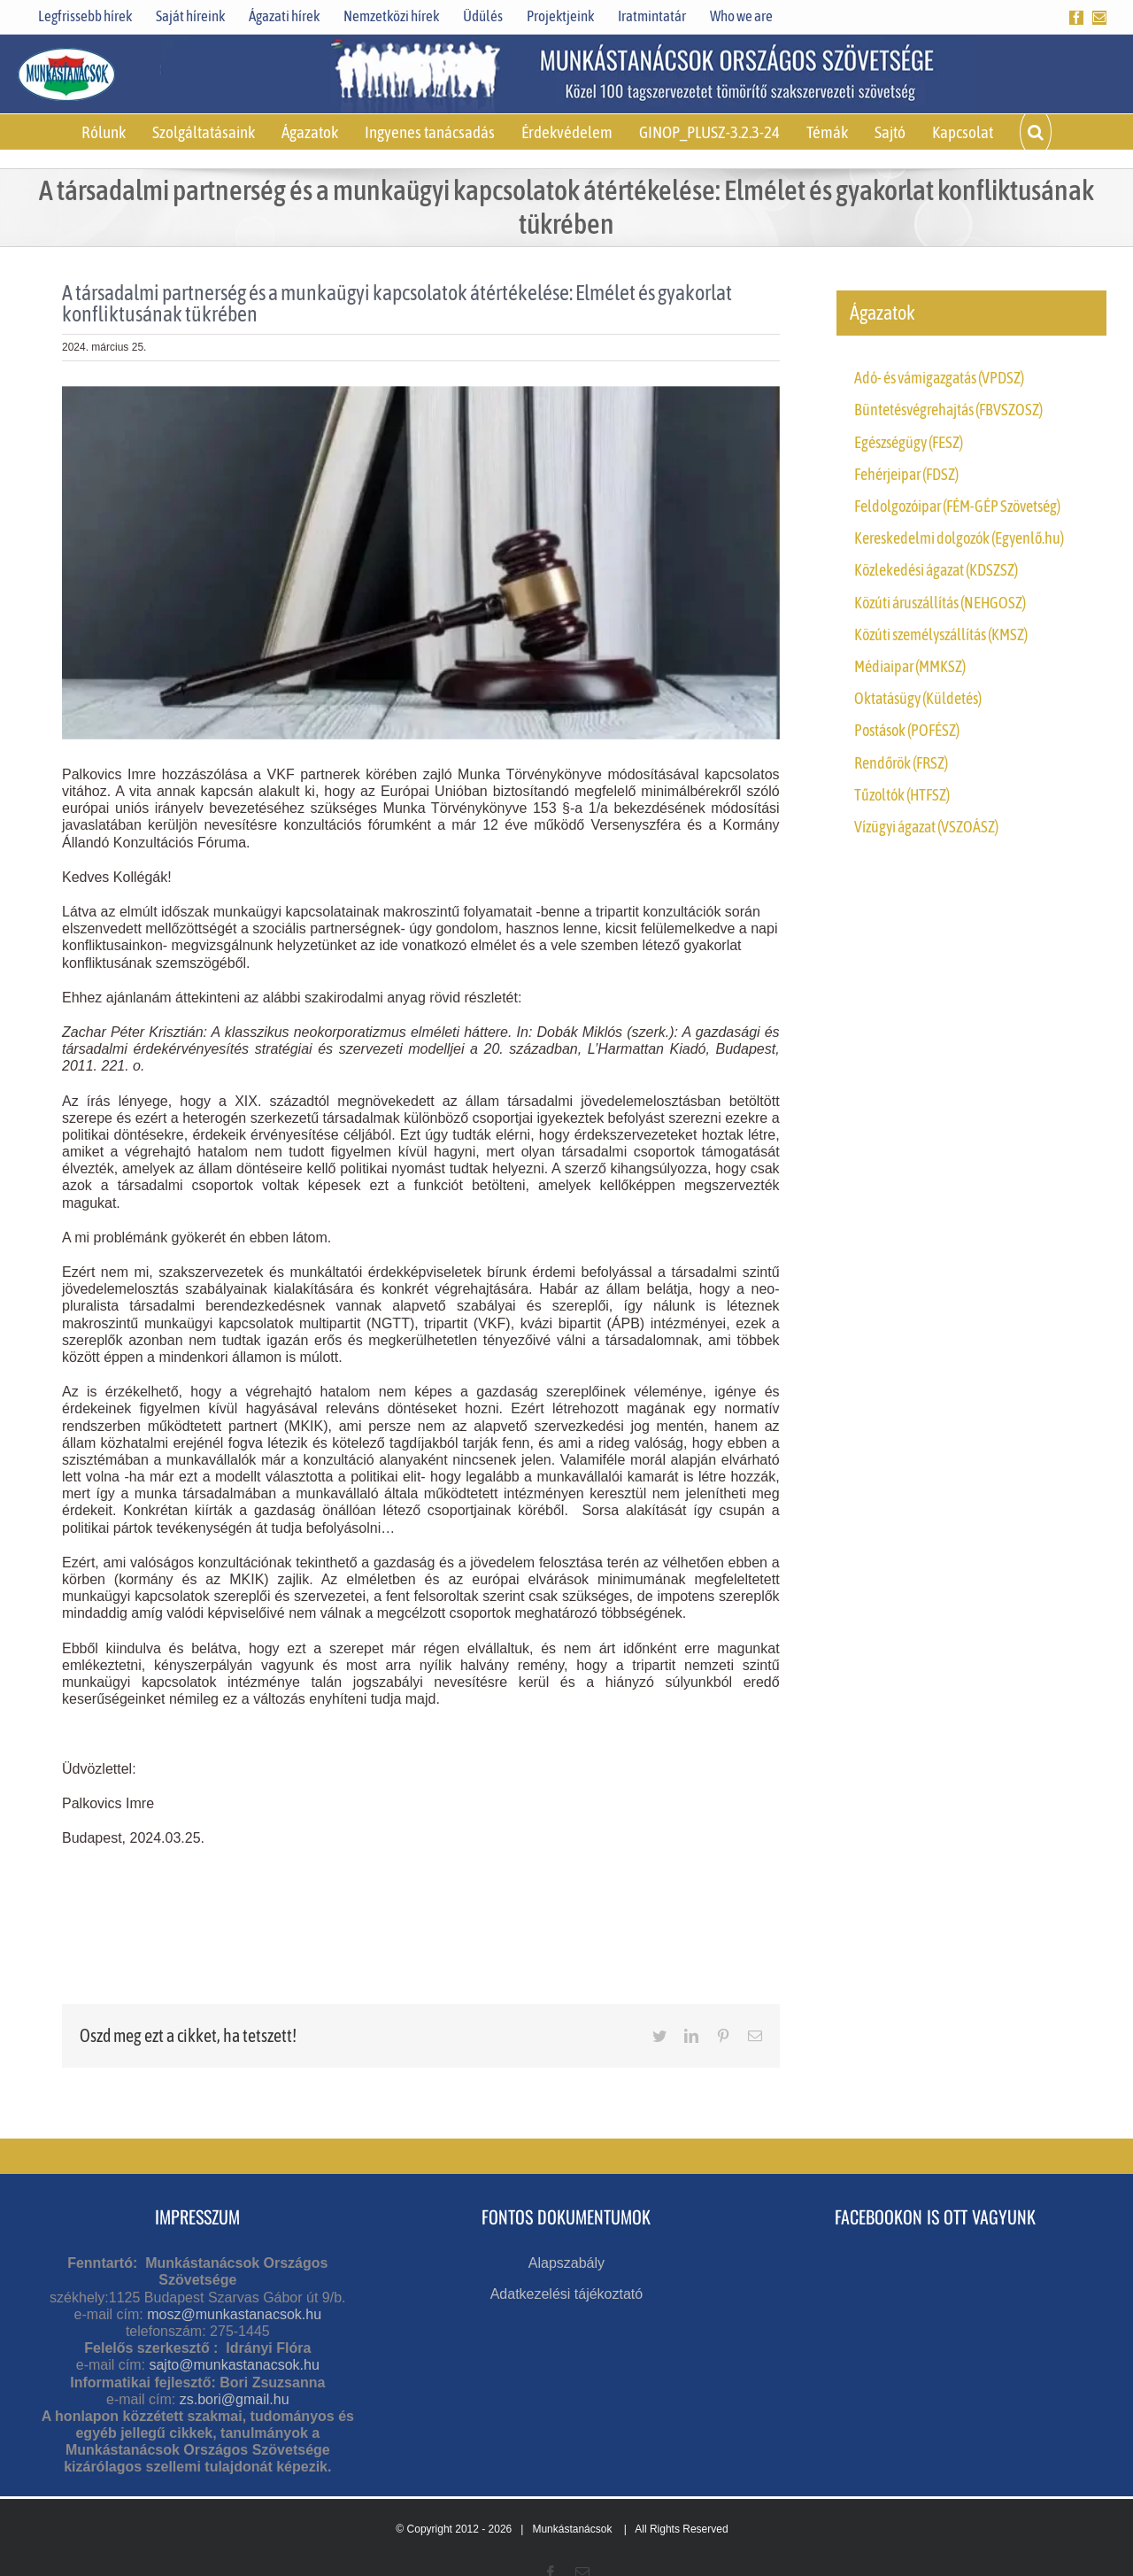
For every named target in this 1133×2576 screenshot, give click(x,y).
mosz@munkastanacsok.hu (234, 2314)
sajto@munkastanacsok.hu (234, 2364)
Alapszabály (566, 2262)
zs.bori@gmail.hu (234, 2399)
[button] (1035, 132)
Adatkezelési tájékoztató (567, 2293)
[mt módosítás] (421, 562)
